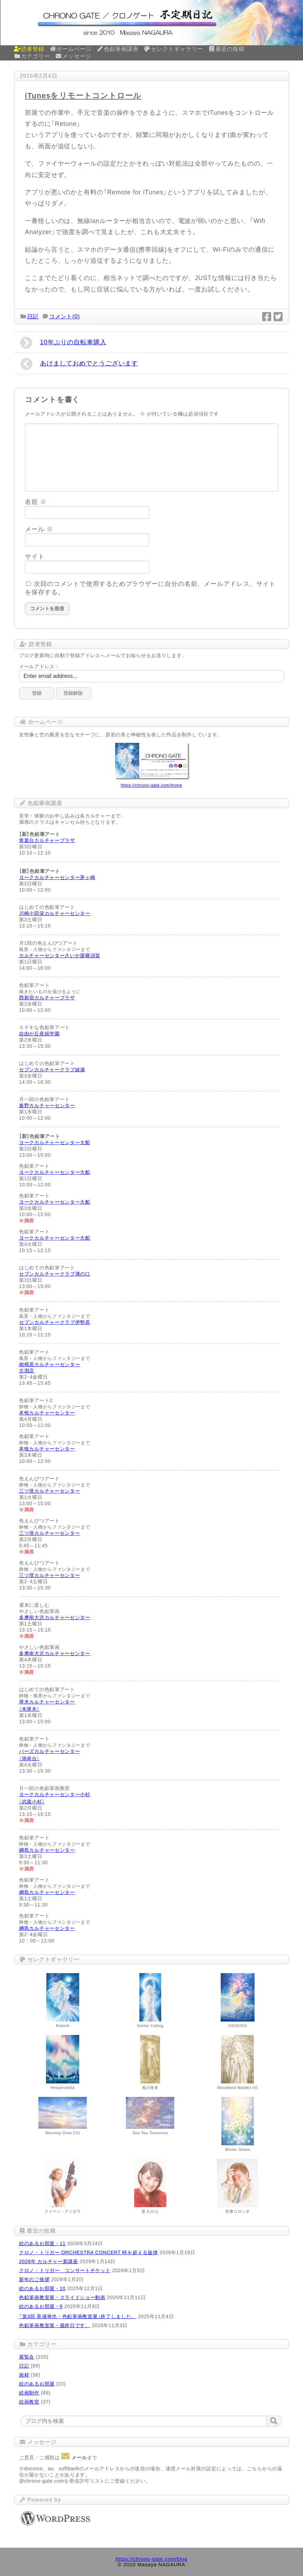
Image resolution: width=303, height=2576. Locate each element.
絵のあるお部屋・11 (42, 2243)
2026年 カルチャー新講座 (48, 2261)
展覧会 (26, 2357)
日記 (33, 316)
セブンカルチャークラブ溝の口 (54, 1274)
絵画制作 (29, 2393)
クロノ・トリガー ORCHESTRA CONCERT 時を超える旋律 (88, 2252)
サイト (35, 556)
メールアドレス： (39, 666)
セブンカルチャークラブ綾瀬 (52, 1069)
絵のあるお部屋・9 (41, 2306)
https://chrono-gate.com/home (151, 785)
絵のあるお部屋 (37, 2384)
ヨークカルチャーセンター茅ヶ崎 (57, 877)
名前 (36, 501)
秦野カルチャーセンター (47, 1105)
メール (39, 529)
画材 (24, 2375)
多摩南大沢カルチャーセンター (54, 1617)
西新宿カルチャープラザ (47, 997)
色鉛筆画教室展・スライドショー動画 (62, 2297)
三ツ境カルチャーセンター (49, 1491)
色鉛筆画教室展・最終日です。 (54, 2325)
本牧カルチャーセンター (47, 1413)
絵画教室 (29, 2402)
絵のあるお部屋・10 (42, 2288)
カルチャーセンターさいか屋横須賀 (59, 955)
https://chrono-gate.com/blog (151, 2559)
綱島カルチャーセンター (47, 1850)
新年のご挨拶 (34, 2279)
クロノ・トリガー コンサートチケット (65, 2270)
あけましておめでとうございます (79, 364)
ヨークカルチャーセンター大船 (54, 1142)
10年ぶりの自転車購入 (63, 343)
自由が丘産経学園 (39, 1033)
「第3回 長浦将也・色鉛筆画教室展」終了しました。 (77, 2316)
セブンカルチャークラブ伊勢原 (54, 1322)
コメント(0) (64, 316)
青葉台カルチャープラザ (47, 840)
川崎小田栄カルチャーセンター (54, 913)
